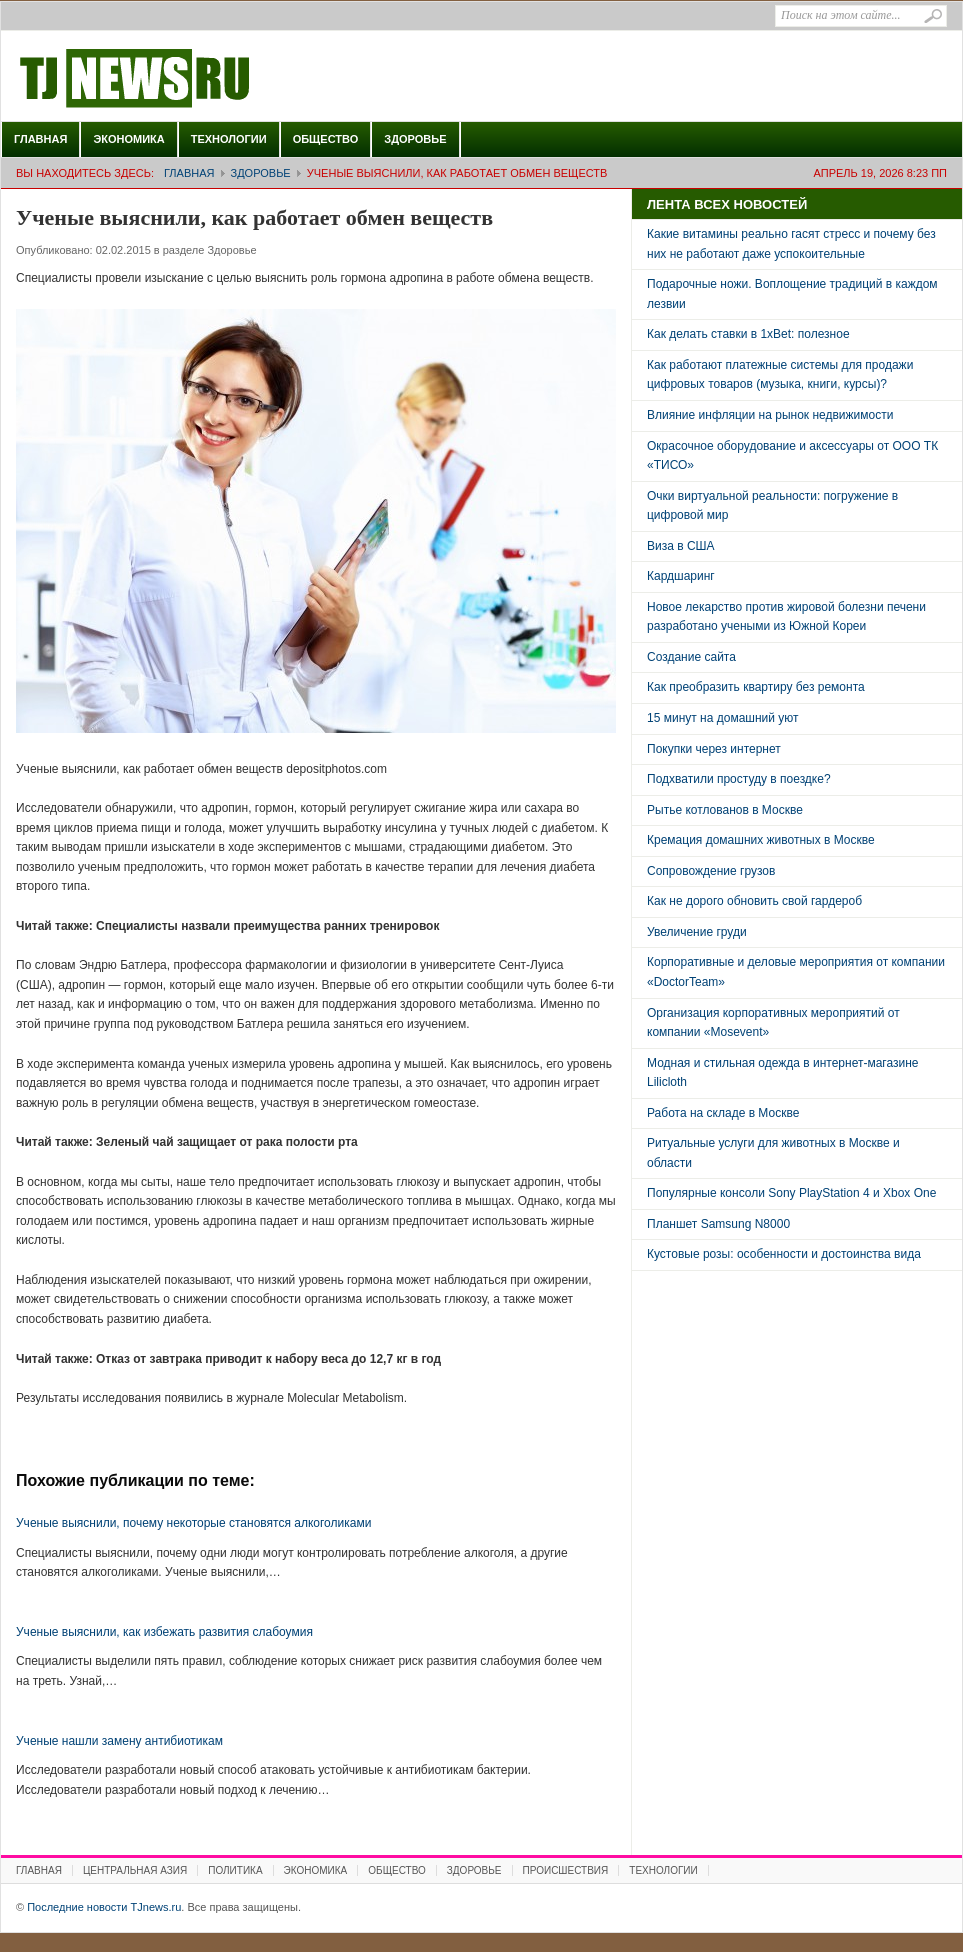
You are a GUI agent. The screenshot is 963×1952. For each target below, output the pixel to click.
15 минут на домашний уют (723, 718)
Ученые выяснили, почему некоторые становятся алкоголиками (193, 1523)
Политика (235, 1870)
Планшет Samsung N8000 (718, 1224)
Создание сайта (691, 657)
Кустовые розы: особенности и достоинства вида (784, 1254)
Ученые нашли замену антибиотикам (119, 1741)
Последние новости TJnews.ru (191, 79)
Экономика (128, 139)
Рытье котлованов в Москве (725, 810)
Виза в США (681, 546)
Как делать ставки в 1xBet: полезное (748, 334)
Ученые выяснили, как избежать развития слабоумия (164, 1632)
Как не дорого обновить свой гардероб (754, 901)
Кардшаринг (681, 576)
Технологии (229, 139)
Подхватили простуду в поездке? (739, 779)
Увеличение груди (697, 932)
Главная (40, 139)
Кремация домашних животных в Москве (761, 840)
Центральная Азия (135, 1870)
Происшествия (566, 1870)
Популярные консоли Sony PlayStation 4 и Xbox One (791, 1193)
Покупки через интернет (714, 749)
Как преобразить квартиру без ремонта (756, 687)
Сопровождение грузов (711, 871)
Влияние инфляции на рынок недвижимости (770, 415)
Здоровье (415, 139)
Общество (326, 139)
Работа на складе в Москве (723, 1113)
